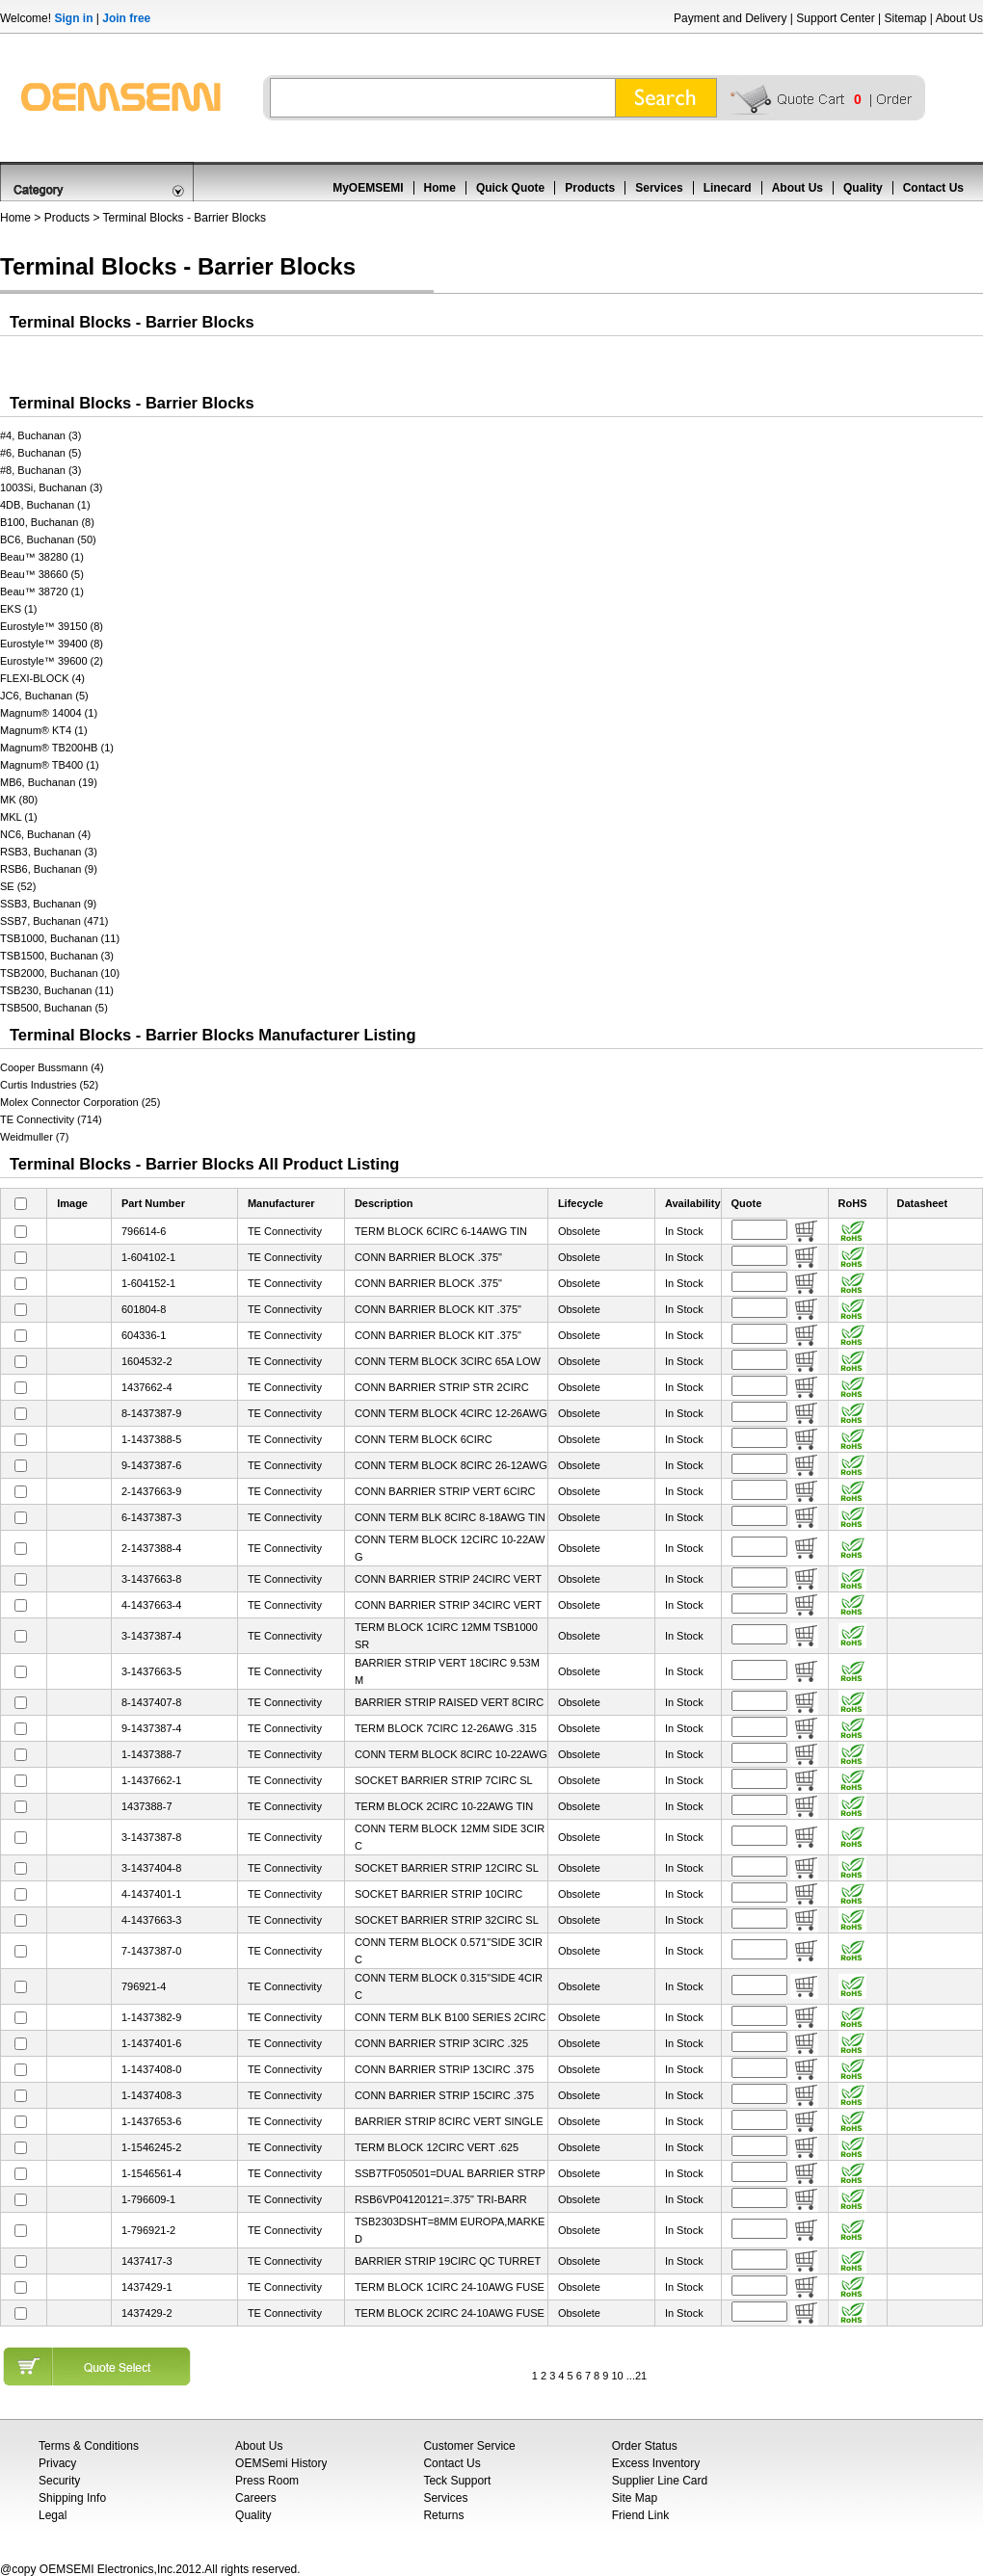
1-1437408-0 (151, 2069)
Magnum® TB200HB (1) (57, 747)
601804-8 (144, 1309)
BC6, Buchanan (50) (48, 539)
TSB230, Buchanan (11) (57, 990)
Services (658, 188)
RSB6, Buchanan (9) (48, 869)
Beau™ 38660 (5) (42, 574)
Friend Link (640, 2515)
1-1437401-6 (151, 2043)
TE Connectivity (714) (51, 1119)
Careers (256, 2498)
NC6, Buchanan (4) (45, 834)
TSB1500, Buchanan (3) (57, 955)
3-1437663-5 (151, 1671)
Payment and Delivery (730, 18)
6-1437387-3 (151, 1517)
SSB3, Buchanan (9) (48, 903)
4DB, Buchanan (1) (45, 505)
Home (440, 188)
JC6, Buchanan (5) (44, 695)
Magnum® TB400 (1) (49, 765)
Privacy (57, 2463)
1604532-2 (147, 1361)
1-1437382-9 (151, 2017)
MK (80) (19, 799)
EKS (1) (19, 609)
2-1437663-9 (151, 1491)
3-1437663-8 (151, 1579)
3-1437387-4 (151, 1636)
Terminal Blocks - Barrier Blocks (184, 217)
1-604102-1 (148, 1257)
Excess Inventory (656, 2463)
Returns (443, 2515)
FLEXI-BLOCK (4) (42, 678)
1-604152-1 (148, 1283)
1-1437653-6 (151, 2121)
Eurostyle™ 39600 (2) (51, 661)
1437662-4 (147, 1387)
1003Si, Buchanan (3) (51, 487)
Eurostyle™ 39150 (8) (51, 626)
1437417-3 (147, 2261)
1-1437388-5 (151, 1439)
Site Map (634, 2498)
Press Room (267, 2480)
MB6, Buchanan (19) (48, 782)
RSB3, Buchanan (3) (48, 851)
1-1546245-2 (151, 2147)
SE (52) (18, 886)
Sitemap (905, 18)
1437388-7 (147, 1806)
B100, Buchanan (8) (47, 522)
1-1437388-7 (151, 1754)
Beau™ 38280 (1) (42, 557)
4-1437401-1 (151, 1894)
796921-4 (144, 1986)
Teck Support (457, 2480)
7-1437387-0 (151, 1951)
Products (590, 188)
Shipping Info (72, 2498)
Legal (52, 2515)
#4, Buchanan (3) (40, 435)
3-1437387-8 (151, 1837)
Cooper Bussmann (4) (52, 1067)
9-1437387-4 (151, 1728)
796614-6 (144, 1231)
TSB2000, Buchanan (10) (60, 973)
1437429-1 (147, 2287)
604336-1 (144, 1335)
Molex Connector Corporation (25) (80, 1102)
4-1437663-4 (151, 1605)
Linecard (728, 188)
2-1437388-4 (151, 1548)
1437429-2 (147, 2313)
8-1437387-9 (151, 1413)
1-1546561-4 (151, 2173)
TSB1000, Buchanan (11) (60, 938)
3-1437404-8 (151, 1868)
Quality (863, 188)
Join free (126, 18)
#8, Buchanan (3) (40, 470)
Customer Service (469, 2446)
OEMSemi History (281, 2463)
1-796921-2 (148, 2230)
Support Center (835, 18)
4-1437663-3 (151, 1920)
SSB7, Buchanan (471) (54, 921)
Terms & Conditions (89, 2446)
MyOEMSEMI (367, 188)
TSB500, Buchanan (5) (54, 1007)
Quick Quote (510, 188)
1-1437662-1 (151, 1780)
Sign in (73, 18)
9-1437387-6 (151, 1465)
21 (641, 2375)
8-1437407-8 (151, 1702)
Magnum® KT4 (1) (44, 730)
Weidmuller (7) (34, 1137)
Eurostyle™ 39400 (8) (51, 643)
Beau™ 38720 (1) (42, 591)
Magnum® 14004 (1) (48, 713)
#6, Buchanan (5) (40, 453)
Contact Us (933, 188)
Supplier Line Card (659, 2480)
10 (617, 2375)
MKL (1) (19, 817)
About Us (959, 18)
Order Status (644, 2446)
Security (59, 2480)
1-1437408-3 (151, 2095)
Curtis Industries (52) (49, 1085)
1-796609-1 (148, 2199)
